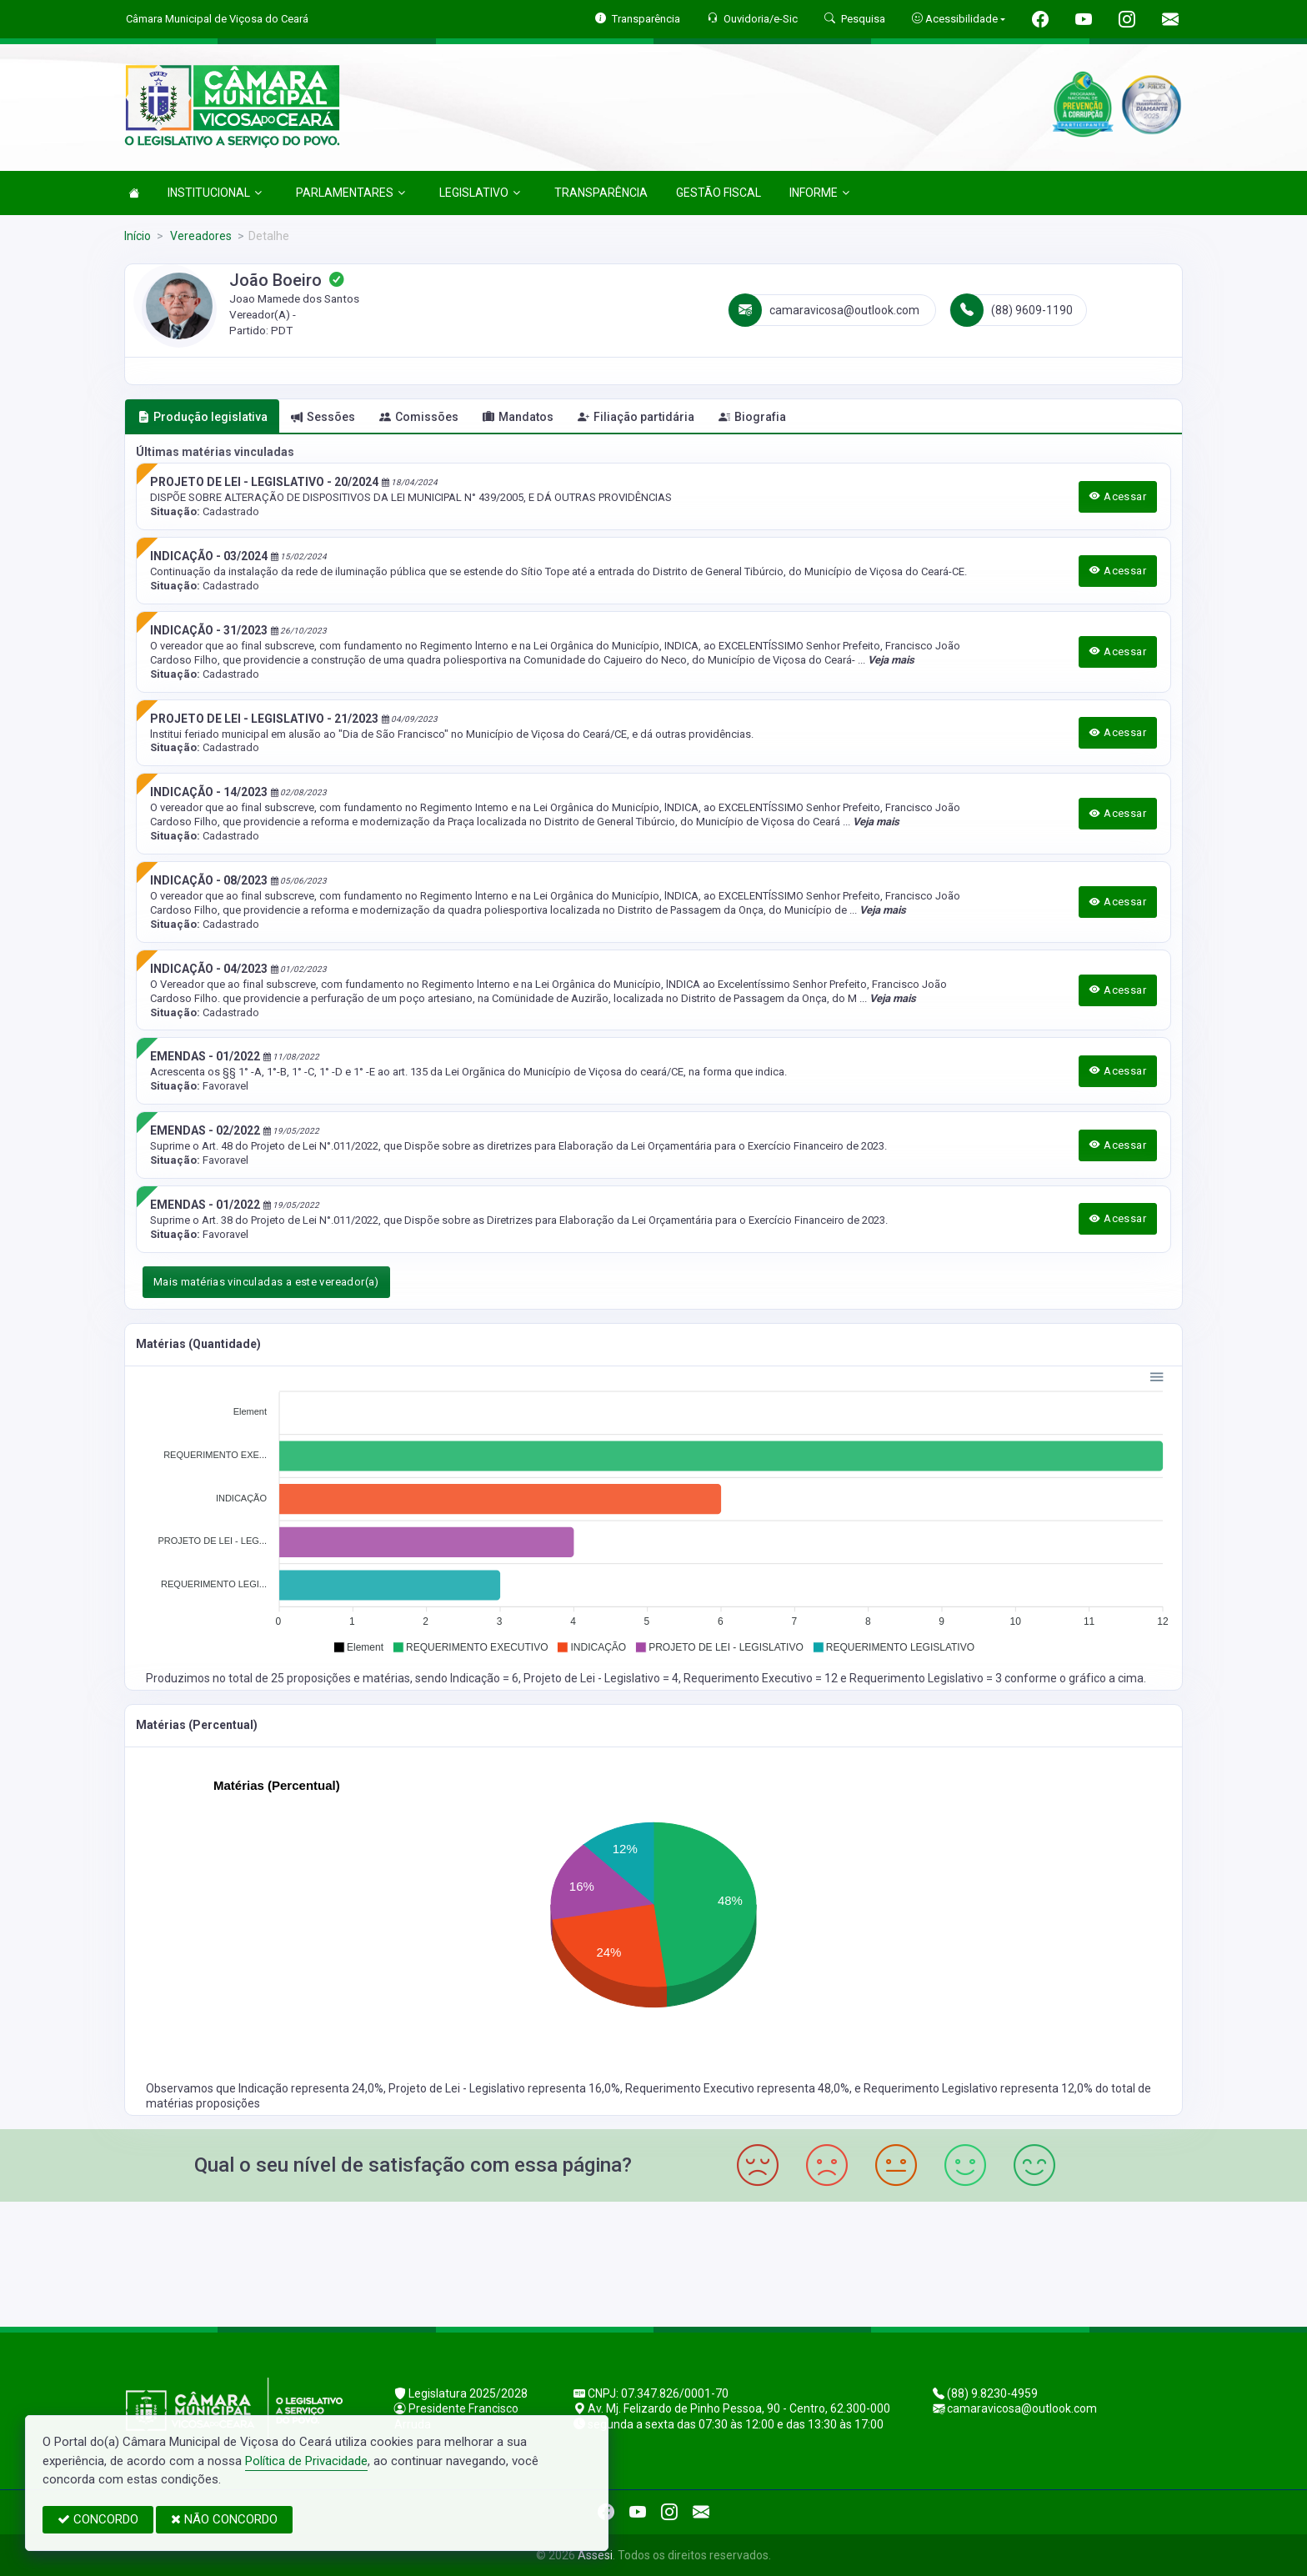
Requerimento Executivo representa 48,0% (737, 2088)
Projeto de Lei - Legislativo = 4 (601, 1678)
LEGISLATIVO (479, 192)
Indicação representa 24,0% (310, 2088)
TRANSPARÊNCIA (601, 192)
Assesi (595, 2555)
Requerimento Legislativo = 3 (926, 1678)
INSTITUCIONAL (215, 192)
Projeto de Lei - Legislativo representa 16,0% (504, 2088)
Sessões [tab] (323, 416)
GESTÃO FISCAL (718, 192)
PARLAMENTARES (350, 192)
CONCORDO (98, 2519)
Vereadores (200, 236)
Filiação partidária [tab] (636, 416)
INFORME (819, 192)
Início (137, 236)
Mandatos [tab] (518, 416)
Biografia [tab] (752, 416)
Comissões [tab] (418, 416)
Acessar (1117, 496)
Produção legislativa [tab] (203, 416)
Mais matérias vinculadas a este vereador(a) (266, 1281)
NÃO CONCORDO (224, 2519)
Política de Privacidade (306, 2460)
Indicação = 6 (484, 1678)
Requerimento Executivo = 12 (762, 1678)
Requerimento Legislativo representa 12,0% (979, 2088)
